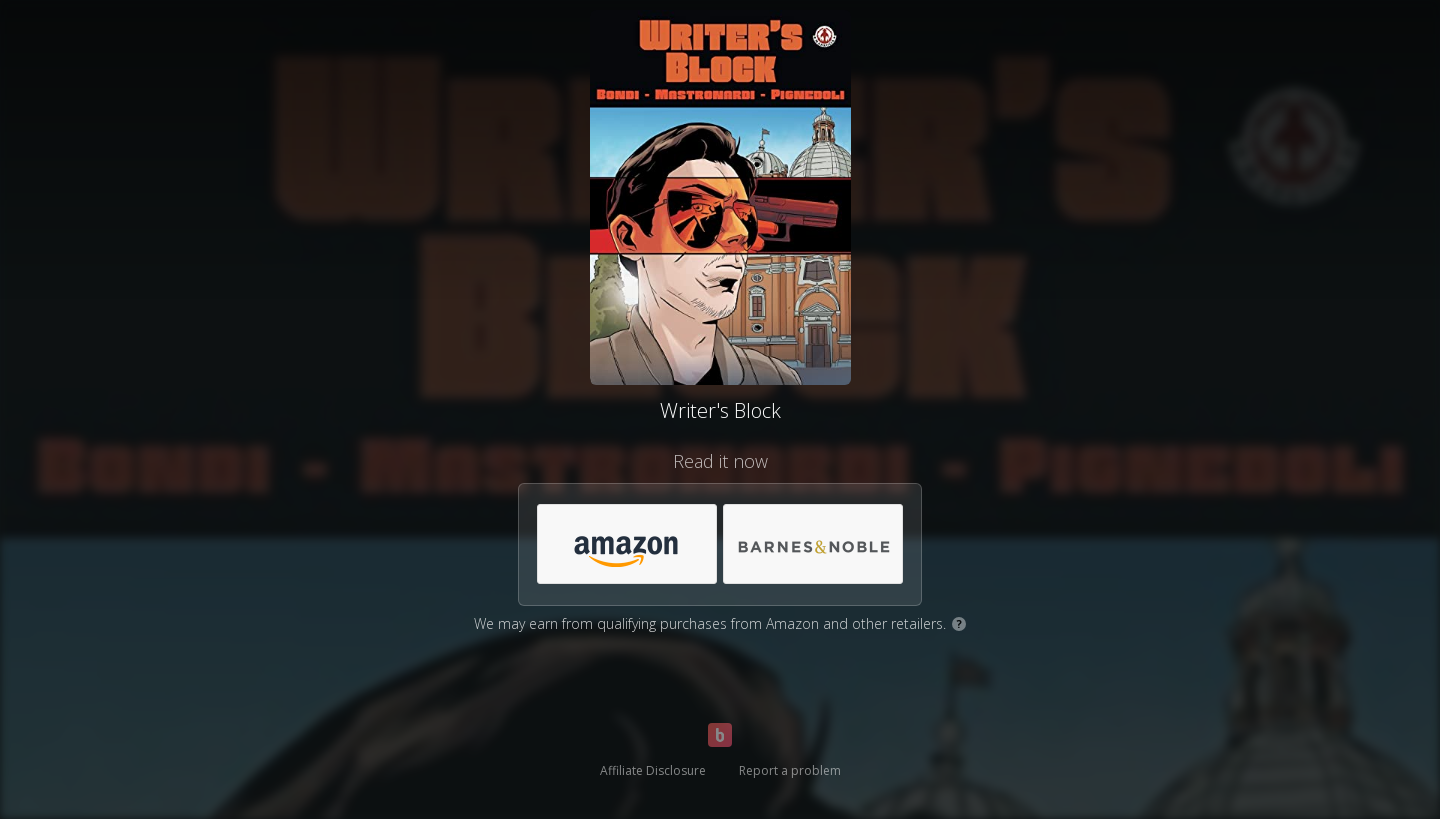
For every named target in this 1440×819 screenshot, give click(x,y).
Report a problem (790, 770)
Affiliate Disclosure (653, 770)
